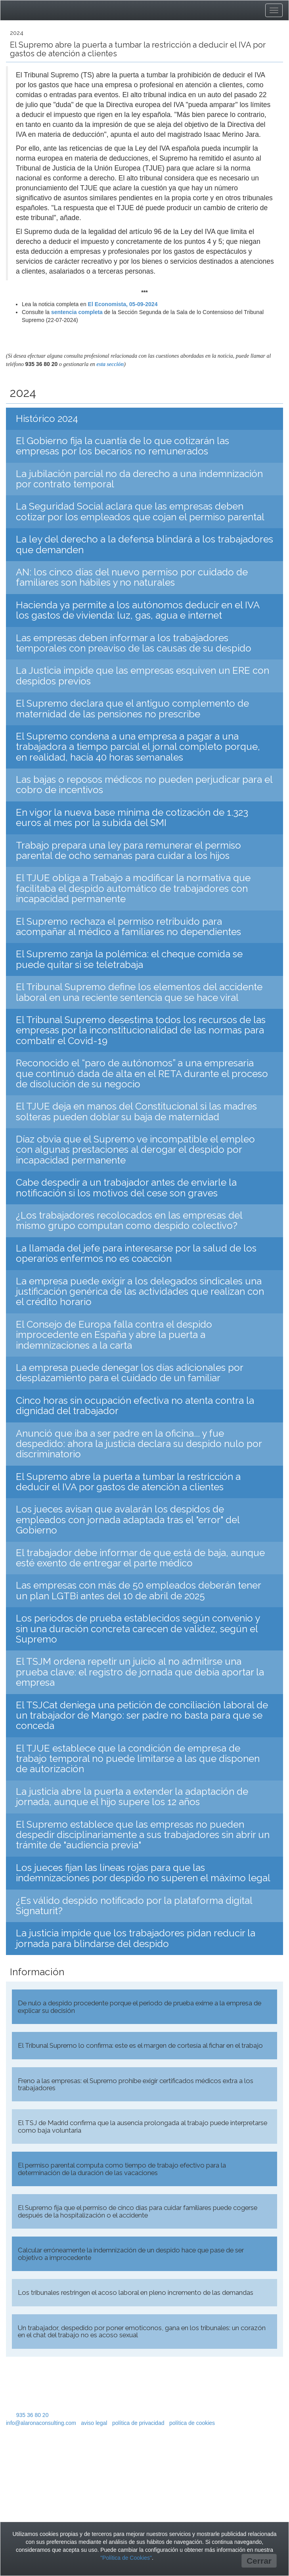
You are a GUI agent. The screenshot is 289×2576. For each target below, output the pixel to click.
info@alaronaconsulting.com (41, 2423)
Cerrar (259, 2560)
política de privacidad (138, 2423)
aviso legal (94, 2423)
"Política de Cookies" (126, 2558)
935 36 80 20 (32, 2415)
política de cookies (192, 2423)
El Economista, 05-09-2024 (123, 304)
